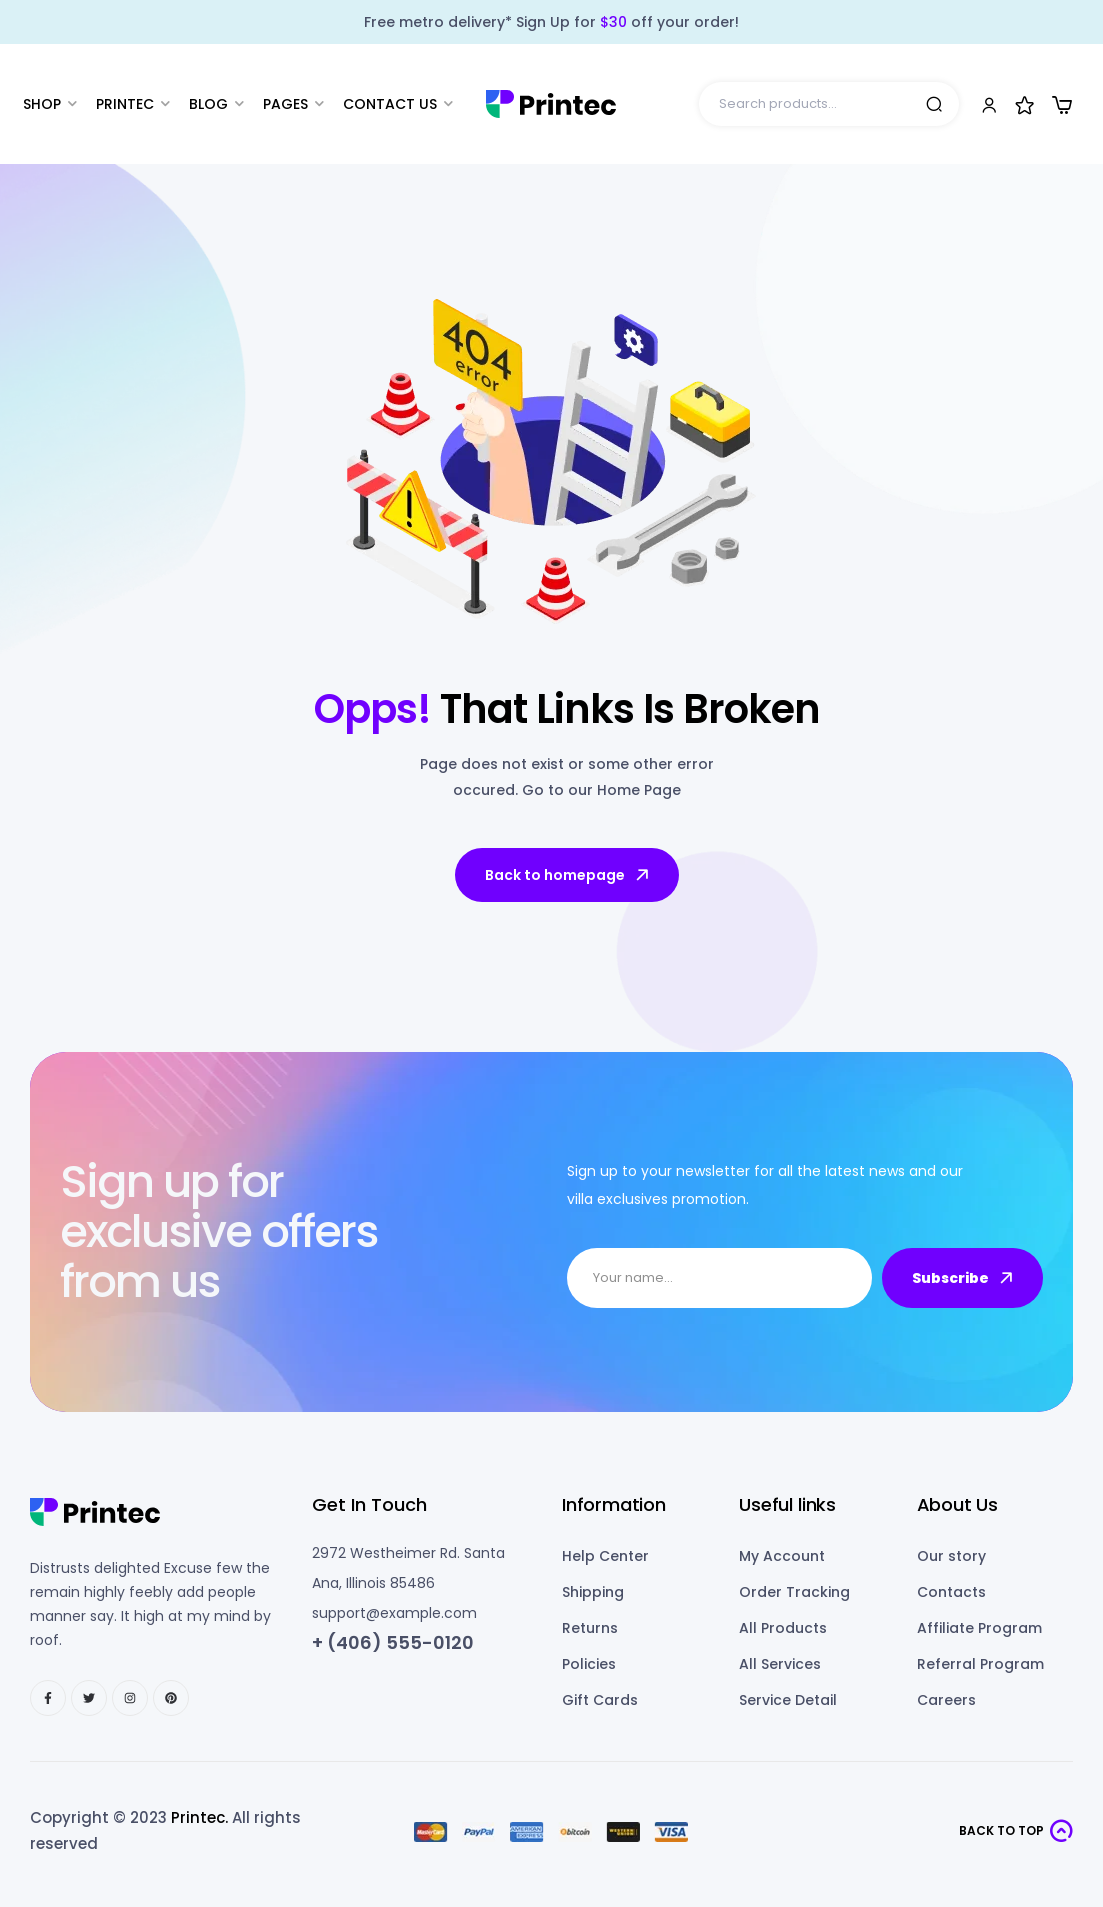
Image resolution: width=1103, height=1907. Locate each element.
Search (934, 104)
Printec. (199, 1817)
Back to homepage (568, 875)
